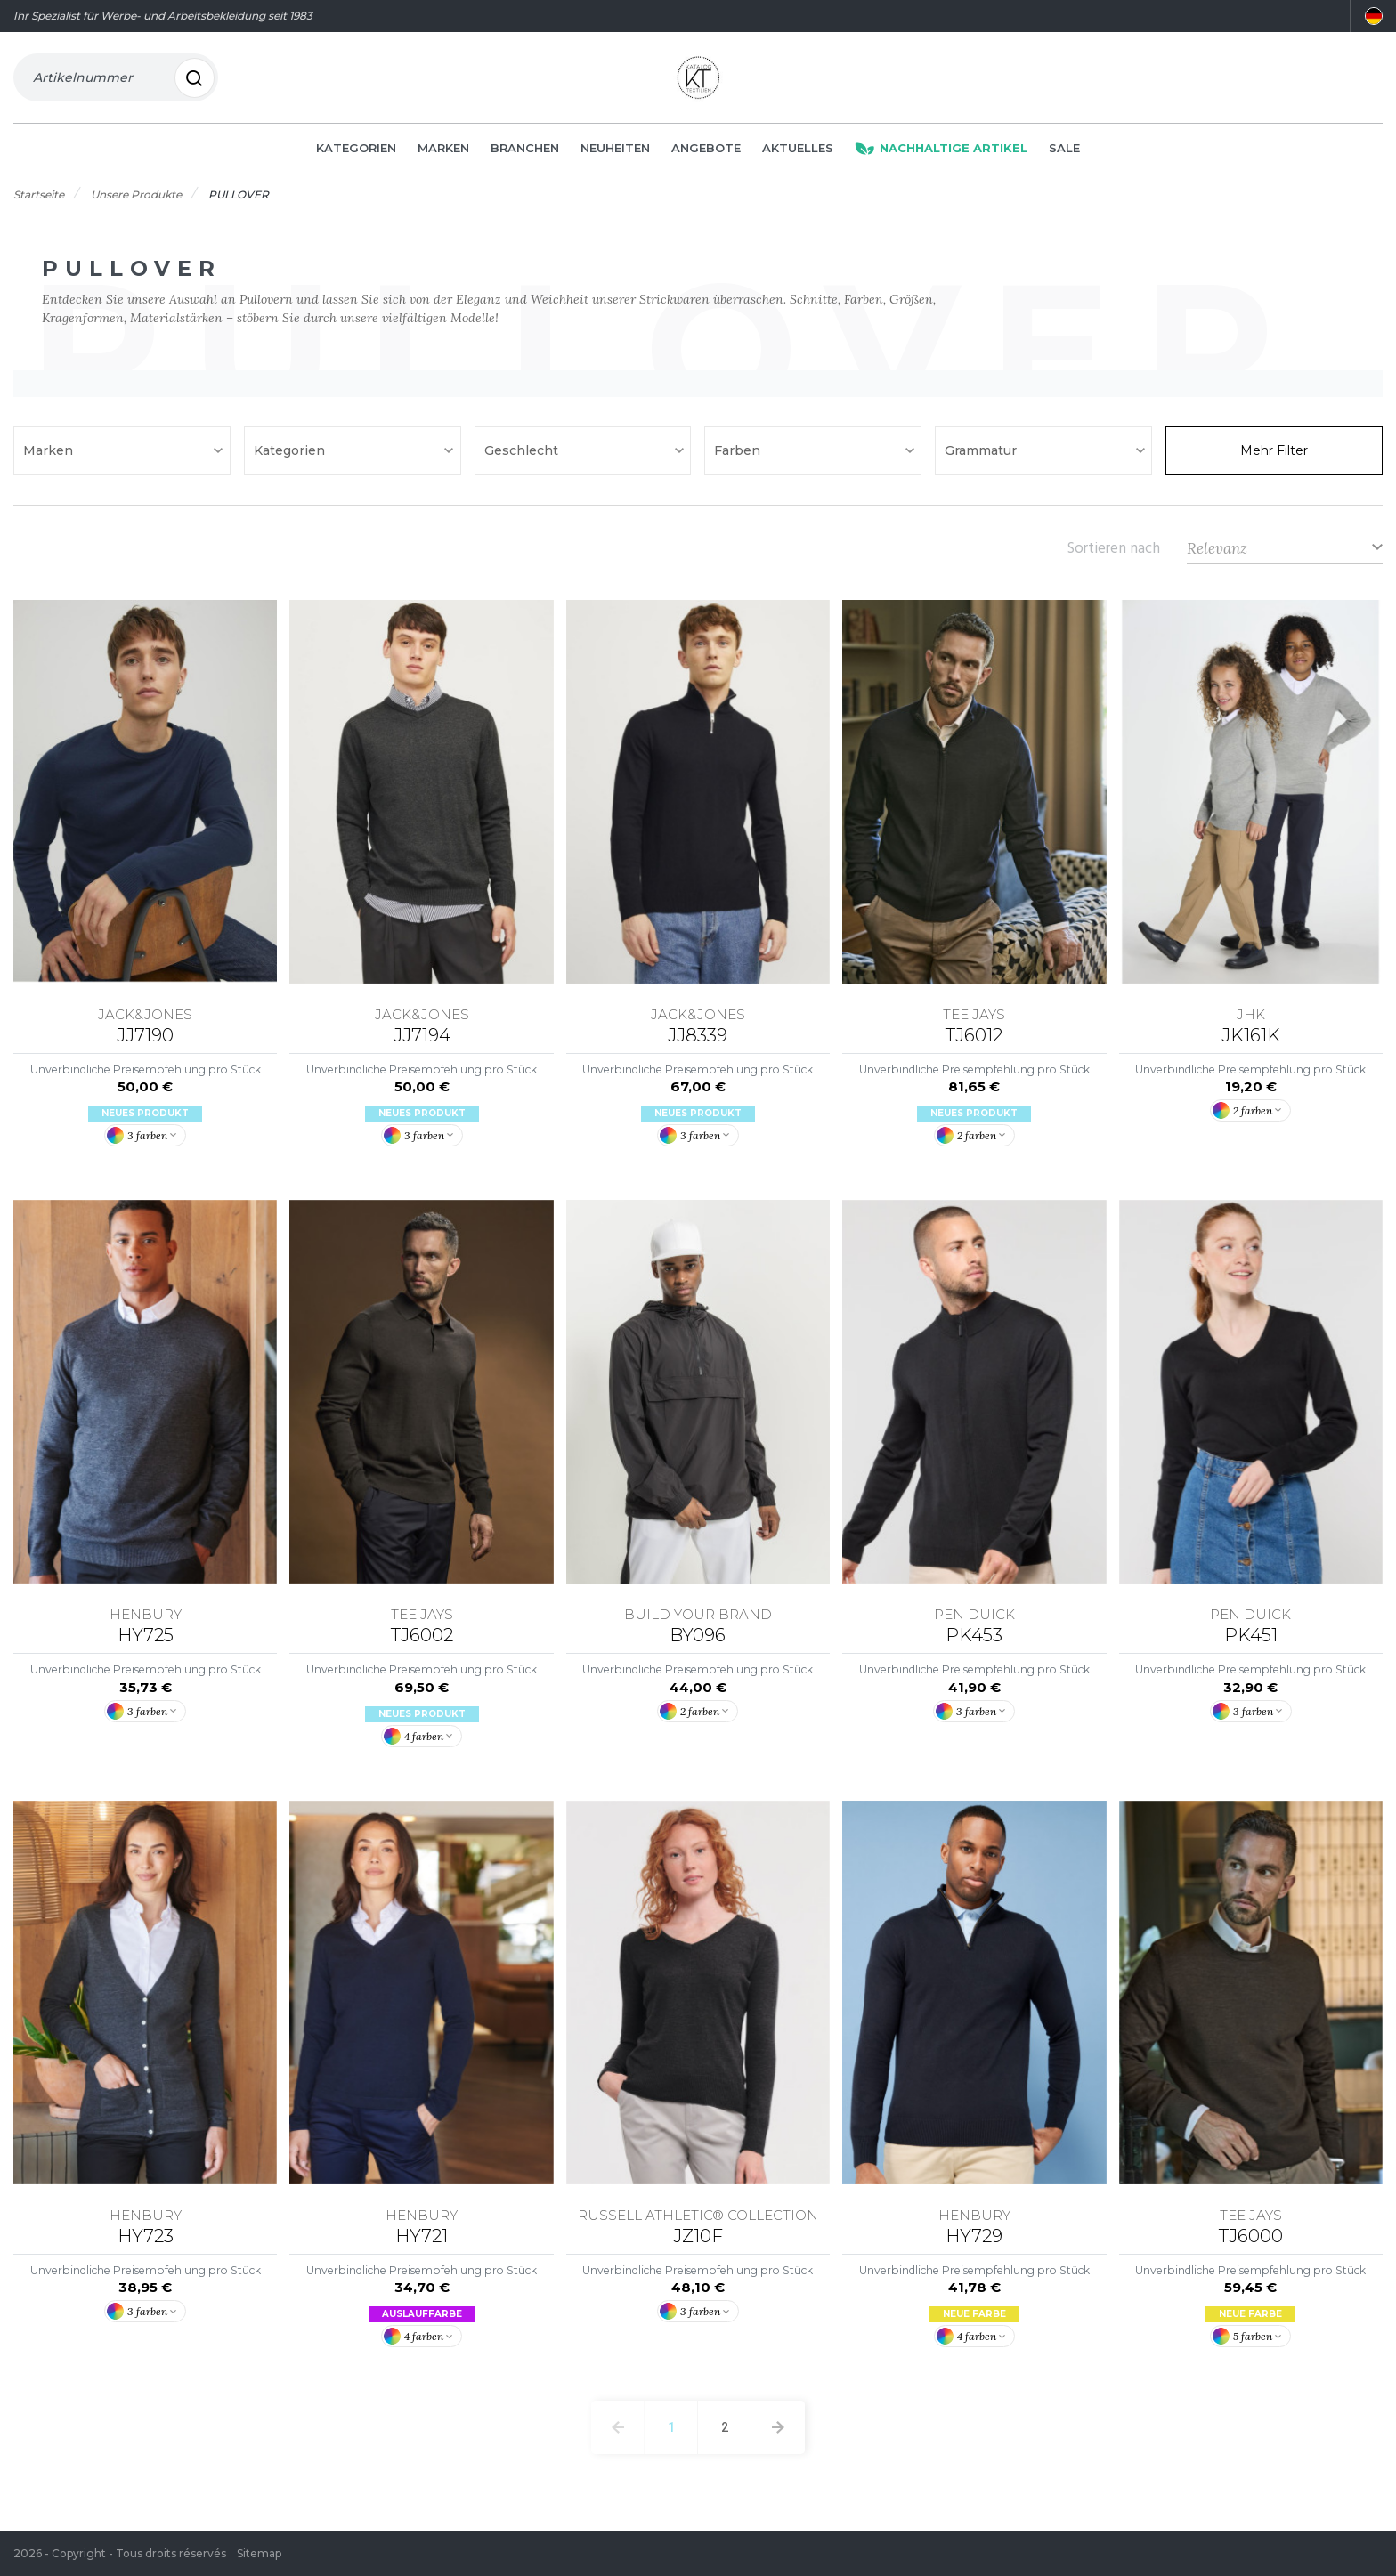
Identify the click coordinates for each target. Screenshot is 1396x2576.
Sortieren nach (1113, 552)
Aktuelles (797, 153)
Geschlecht (523, 456)
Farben (739, 456)
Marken (443, 153)
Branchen (525, 153)
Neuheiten (615, 153)
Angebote (706, 153)
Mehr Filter (1274, 456)
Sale (1064, 153)
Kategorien (356, 153)
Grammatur (982, 456)
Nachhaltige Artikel (941, 153)
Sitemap (259, 2553)
